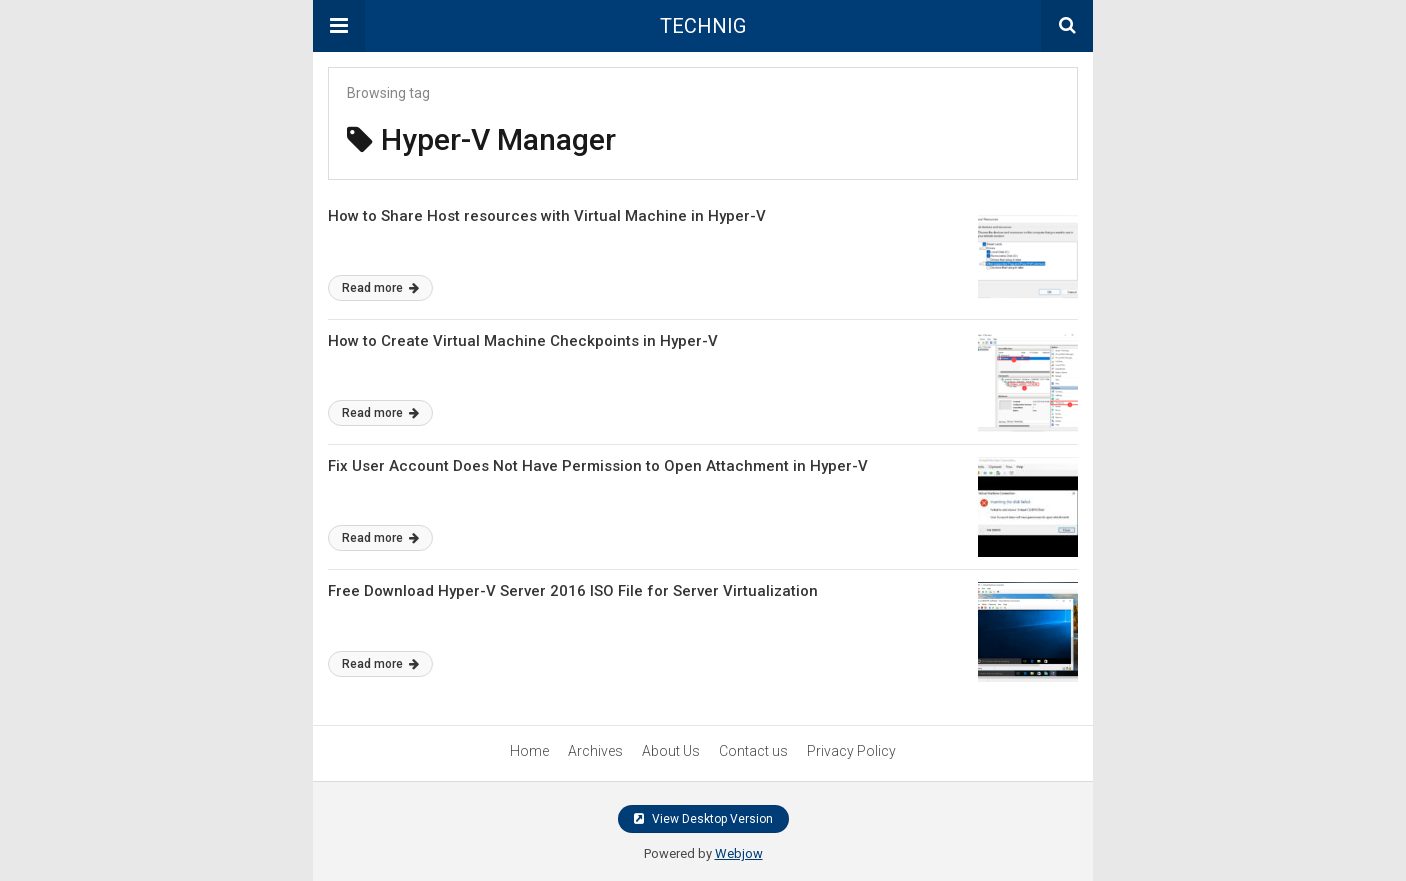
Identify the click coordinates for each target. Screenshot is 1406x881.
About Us (671, 751)
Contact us (753, 751)
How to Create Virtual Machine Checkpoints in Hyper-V (523, 341)
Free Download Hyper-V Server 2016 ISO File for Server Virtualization (573, 591)
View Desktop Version (703, 819)
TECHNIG (703, 26)
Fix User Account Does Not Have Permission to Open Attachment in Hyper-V (598, 466)
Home (529, 751)
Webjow (739, 853)
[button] (339, 26)
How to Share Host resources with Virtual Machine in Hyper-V (547, 216)
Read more (380, 288)
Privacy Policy (851, 751)
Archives (595, 751)
